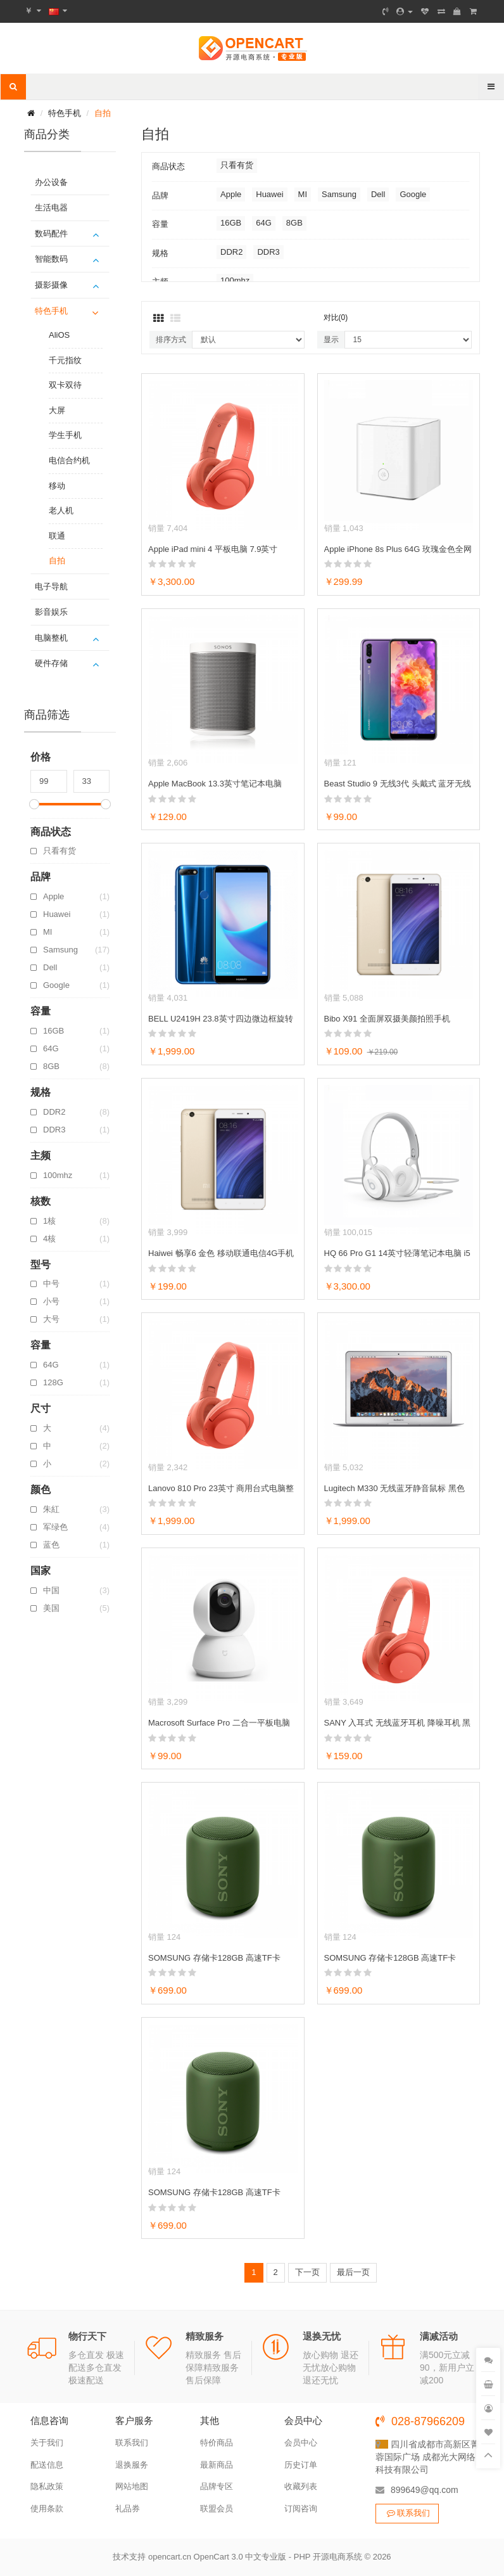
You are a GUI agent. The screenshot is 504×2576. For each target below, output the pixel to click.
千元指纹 (65, 360)
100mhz (76, 1175)
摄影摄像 (51, 285)
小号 (76, 1301)
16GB (76, 1031)
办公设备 (51, 182)
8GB (76, 1066)
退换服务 (131, 2465)
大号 (76, 1319)
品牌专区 (216, 2486)
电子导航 (51, 586)
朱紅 (76, 1509)
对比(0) (336, 317)
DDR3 (76, 1130)
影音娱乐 (51, 612)
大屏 (57, 410)
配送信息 (46, 2465)
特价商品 (216, 2442)
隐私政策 (46, 2486)
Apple (76, 896)
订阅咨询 (300, 2508)
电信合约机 (69, 460)
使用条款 (46, 2508)
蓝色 (76, 1545)
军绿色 (76, 1527)
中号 (76, 1284)
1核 (76, 1221)
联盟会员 (216, 2508)
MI (76, 932)
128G (76, 1382)
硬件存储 (51, 663)
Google (76, 985)
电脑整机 (51, 638)
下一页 (307, 2272)
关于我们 (46, 2442)
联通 (57, 536)
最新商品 (216, 2465)
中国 (76, 1590)
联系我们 (131, 2442)
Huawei (76, 914)
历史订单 (300, 2465)
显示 (331, 339)
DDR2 (76, 1112)
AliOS (59, 335)
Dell (76, 967)
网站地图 (131, 2486)
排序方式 (171, 339)
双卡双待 (65, 385)
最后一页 (353, 2272)
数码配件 (51, 233)
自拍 (102, 113)
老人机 (61, 510)
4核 (76, 1239)
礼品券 (127, 2508)
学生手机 (65, 435)
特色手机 (64, 113)
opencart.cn (169, 2556)
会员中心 (300, 2442)
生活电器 (51, 207)
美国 (76, 1608)
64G (76, 1048)
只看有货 (59, 850)
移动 (57, 485)
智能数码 (51, 259)
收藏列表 (300, 2486)
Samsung (76, 950)
